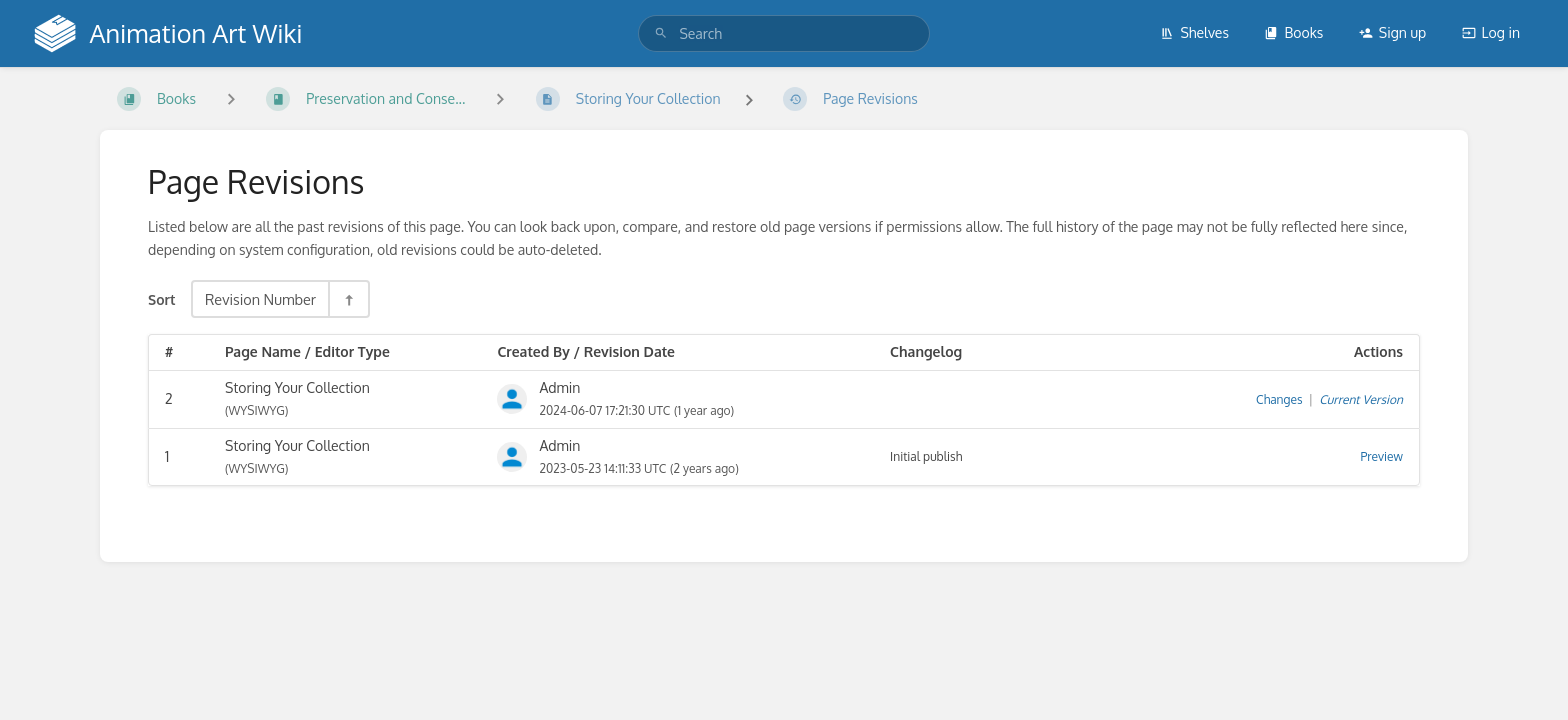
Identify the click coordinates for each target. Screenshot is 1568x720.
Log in (1491, 32)
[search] (783, 33)
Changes (1279, 399)
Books (1293, 32)
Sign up (1392, 32)
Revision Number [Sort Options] (260, 299)
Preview (1382, 456)
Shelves (1194, 32)
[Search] (661, 33)
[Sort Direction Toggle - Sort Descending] (348, 299)
